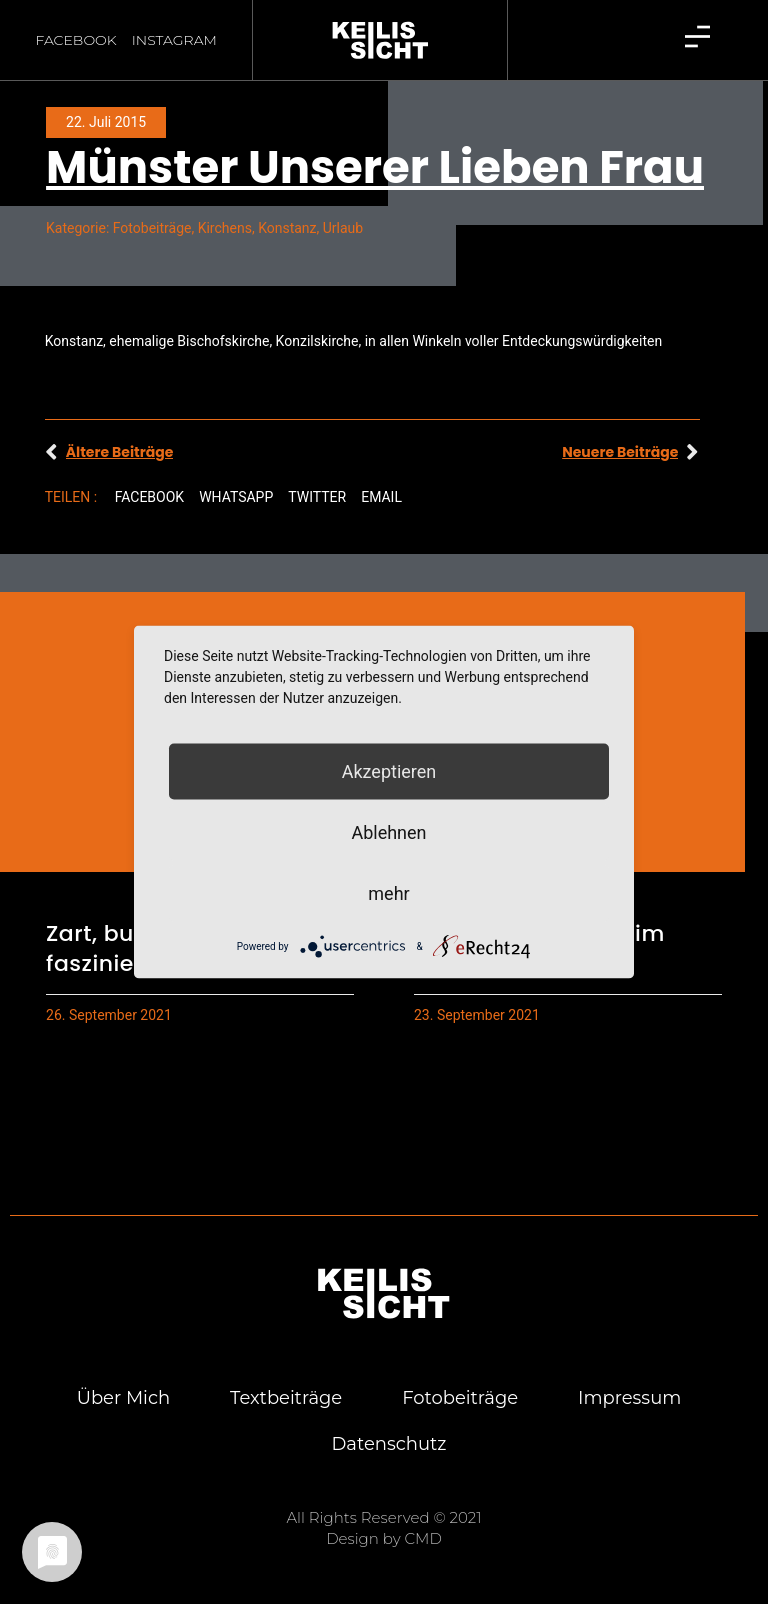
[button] (149, 497)
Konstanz (287, 228)
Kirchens (225, 228)
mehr (388, 893)
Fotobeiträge (152, 228)
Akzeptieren (389, 771)
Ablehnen (388, 832)
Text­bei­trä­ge (286, 1398)
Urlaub (343, 228)
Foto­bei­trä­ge (460, 1398)
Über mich (122, 1398)
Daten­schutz (388, 1444)
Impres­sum (629, 1398)
